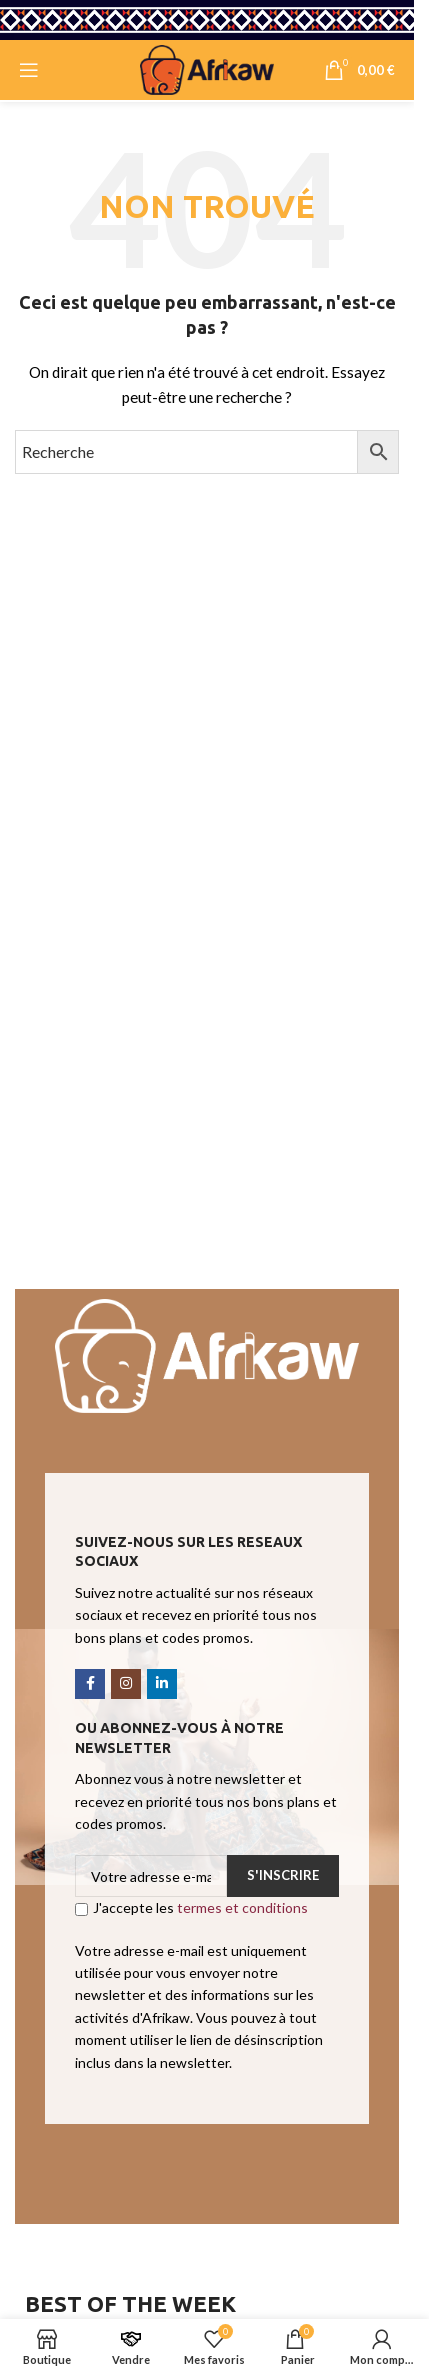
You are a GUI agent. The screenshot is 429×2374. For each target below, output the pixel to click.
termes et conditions (242, 1907)
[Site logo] (207, 68)
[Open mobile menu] (29, 70)
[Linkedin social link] (162, 1684)
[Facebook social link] (90, 1684)
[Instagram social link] (126, 1684)
